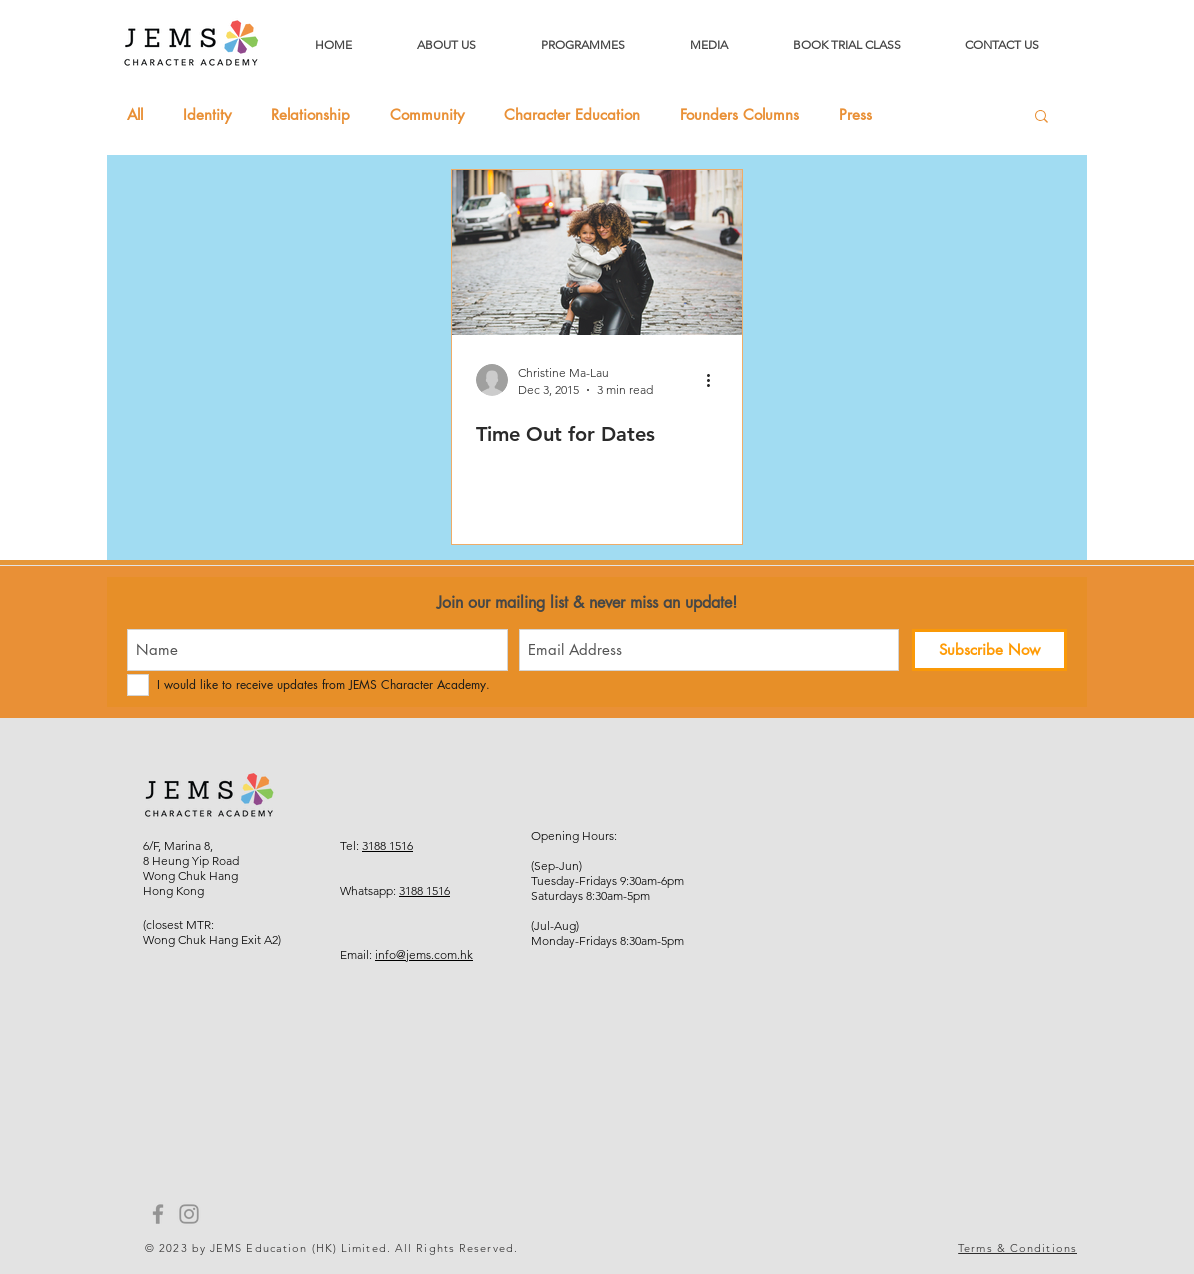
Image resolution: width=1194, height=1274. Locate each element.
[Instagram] (189, 1214)
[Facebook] (158, 1214)
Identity (207, 115)
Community (427, 115)
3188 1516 (387, 845)
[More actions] (715, 380)
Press (855, 115)
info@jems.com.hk (424, 954)
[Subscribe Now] (989, 650)
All (135, 115)
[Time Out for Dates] (597, 252)
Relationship (310, 115)
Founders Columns (739, 115)
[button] (1041, 117)
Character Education (572, 115)
